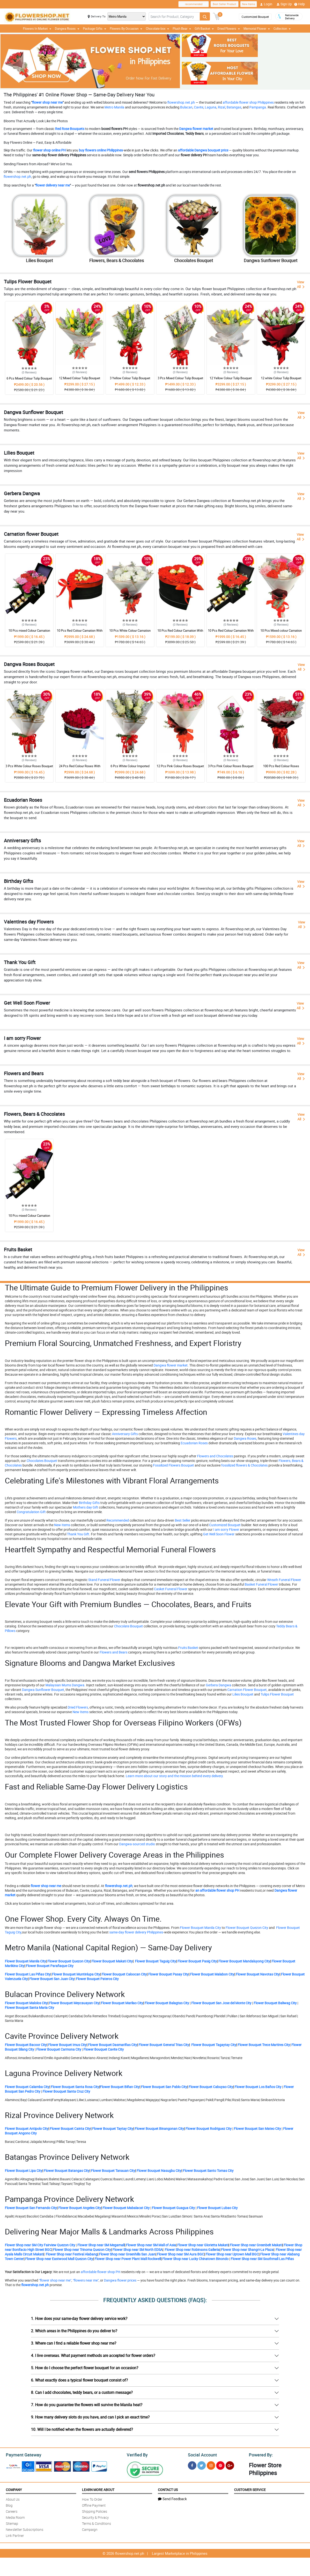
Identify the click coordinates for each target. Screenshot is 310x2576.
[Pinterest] (220, 2465)
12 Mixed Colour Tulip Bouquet (79, 378)
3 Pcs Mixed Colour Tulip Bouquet (180, 378)
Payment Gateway (21, 2454)
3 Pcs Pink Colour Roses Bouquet (230, 766)
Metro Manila (114, 107)
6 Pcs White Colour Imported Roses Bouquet (130, 768)
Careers (11, 2510)
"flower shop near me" (55, 2280)
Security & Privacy (95, 2516)
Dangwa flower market (171, 1365)
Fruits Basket (188, 1647)
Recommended (117, 1520)
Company (14, 2489)
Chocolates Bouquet (42, 1460)
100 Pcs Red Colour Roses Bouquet (281, 768)
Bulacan (186, 107)
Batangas (234, 107)
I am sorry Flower (226, 1529)
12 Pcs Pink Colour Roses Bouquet (180, 766)
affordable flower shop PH (100, 2271)
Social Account (201, 2454)
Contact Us (168, 2489)
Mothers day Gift (85, 1507)
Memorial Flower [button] (257, 28)
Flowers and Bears (113, 1652)
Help (299, 4)
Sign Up (284, 4)
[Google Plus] (230, 2465)
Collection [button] (282, 28)
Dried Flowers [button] (228, 28)
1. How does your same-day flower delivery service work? (79, 2318)
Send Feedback (172, 2498)
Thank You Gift (78, 1534)
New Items (248, 4)
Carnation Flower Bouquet (247, 1689)
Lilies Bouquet (242, 1694)
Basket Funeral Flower (261, 1584)
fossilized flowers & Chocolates (244, 1465)
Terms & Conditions (96, 2522)
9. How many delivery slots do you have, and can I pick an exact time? (90, 2417)
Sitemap (12, 2522)
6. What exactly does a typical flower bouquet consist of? (79, 2380)
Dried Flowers (78, 1707)
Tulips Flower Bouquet (277, 1694)
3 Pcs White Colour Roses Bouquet (29, 766)
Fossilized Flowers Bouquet (173, 1465)
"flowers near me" (86, 2280)
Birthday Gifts (89, 1502)
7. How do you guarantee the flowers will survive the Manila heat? (86, 2404)
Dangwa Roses (245, 1438)
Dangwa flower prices (120, 2280)
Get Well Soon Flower (219, 1534)
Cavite (198, 107)
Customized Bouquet (255, 17)
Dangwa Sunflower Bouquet (43, 1689)
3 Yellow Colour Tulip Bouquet (130, 378)
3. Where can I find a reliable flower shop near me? (73, 2343)
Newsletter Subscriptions (24, 2528)
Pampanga (257, 107)
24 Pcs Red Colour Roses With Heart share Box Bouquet (79, 768)
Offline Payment (94, 2504)
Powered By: (260, 2454)
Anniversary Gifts (125, 1433)
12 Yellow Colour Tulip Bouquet (231, 378)
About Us (13, 2498)
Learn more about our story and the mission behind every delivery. (175, 1776)
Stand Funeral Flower (104, 1579)
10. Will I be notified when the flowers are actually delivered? (82, 2429)
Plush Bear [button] (182, 28)
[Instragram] (211, 2465)
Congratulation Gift (31, 1512)
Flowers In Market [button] (37, 28)
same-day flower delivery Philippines (136, 1932)
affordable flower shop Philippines (248, 102)
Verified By (137, 2454)
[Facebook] (192, 2465)
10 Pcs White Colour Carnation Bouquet (130, 632)
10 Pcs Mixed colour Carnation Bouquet (281, 632)
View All (300, 284)
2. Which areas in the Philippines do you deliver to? (74, 2330)
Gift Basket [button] (204, 28)
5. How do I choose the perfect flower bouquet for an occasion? (84, 2367)
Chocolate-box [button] (157, 28)
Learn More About (98, 2489)
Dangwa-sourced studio (137, 1844)
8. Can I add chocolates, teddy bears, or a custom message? (82, 2392)
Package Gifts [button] (94, 28)
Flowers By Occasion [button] (126, 28)
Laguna (210, 107)
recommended (193, 4)
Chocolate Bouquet (128, 1626)
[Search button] (205, 16)
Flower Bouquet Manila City (200, 1927)
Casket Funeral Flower (170, 1589)
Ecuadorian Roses (194, 1443)
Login (266, 4)
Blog (9, 2504)
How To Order (92, 2498)
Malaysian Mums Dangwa (64, 1685)
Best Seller (182, 1520)
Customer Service (250, 2489)
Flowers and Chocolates (215, 1456)
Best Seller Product (224, 4)
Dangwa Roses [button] (67, 28)
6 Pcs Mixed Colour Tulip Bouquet (29, 378)
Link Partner (15, 2535)
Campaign (89, 2528)
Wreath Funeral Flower (284, 1579)
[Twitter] (201, 2465)
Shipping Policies (94, 2510)
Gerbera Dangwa (218, 1685)
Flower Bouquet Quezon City (247, 1927)
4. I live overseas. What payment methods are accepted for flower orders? (93, 2355)
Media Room (15, 2516)
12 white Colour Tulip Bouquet (281, 378)
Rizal (221, 107)
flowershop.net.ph (181, 102)
